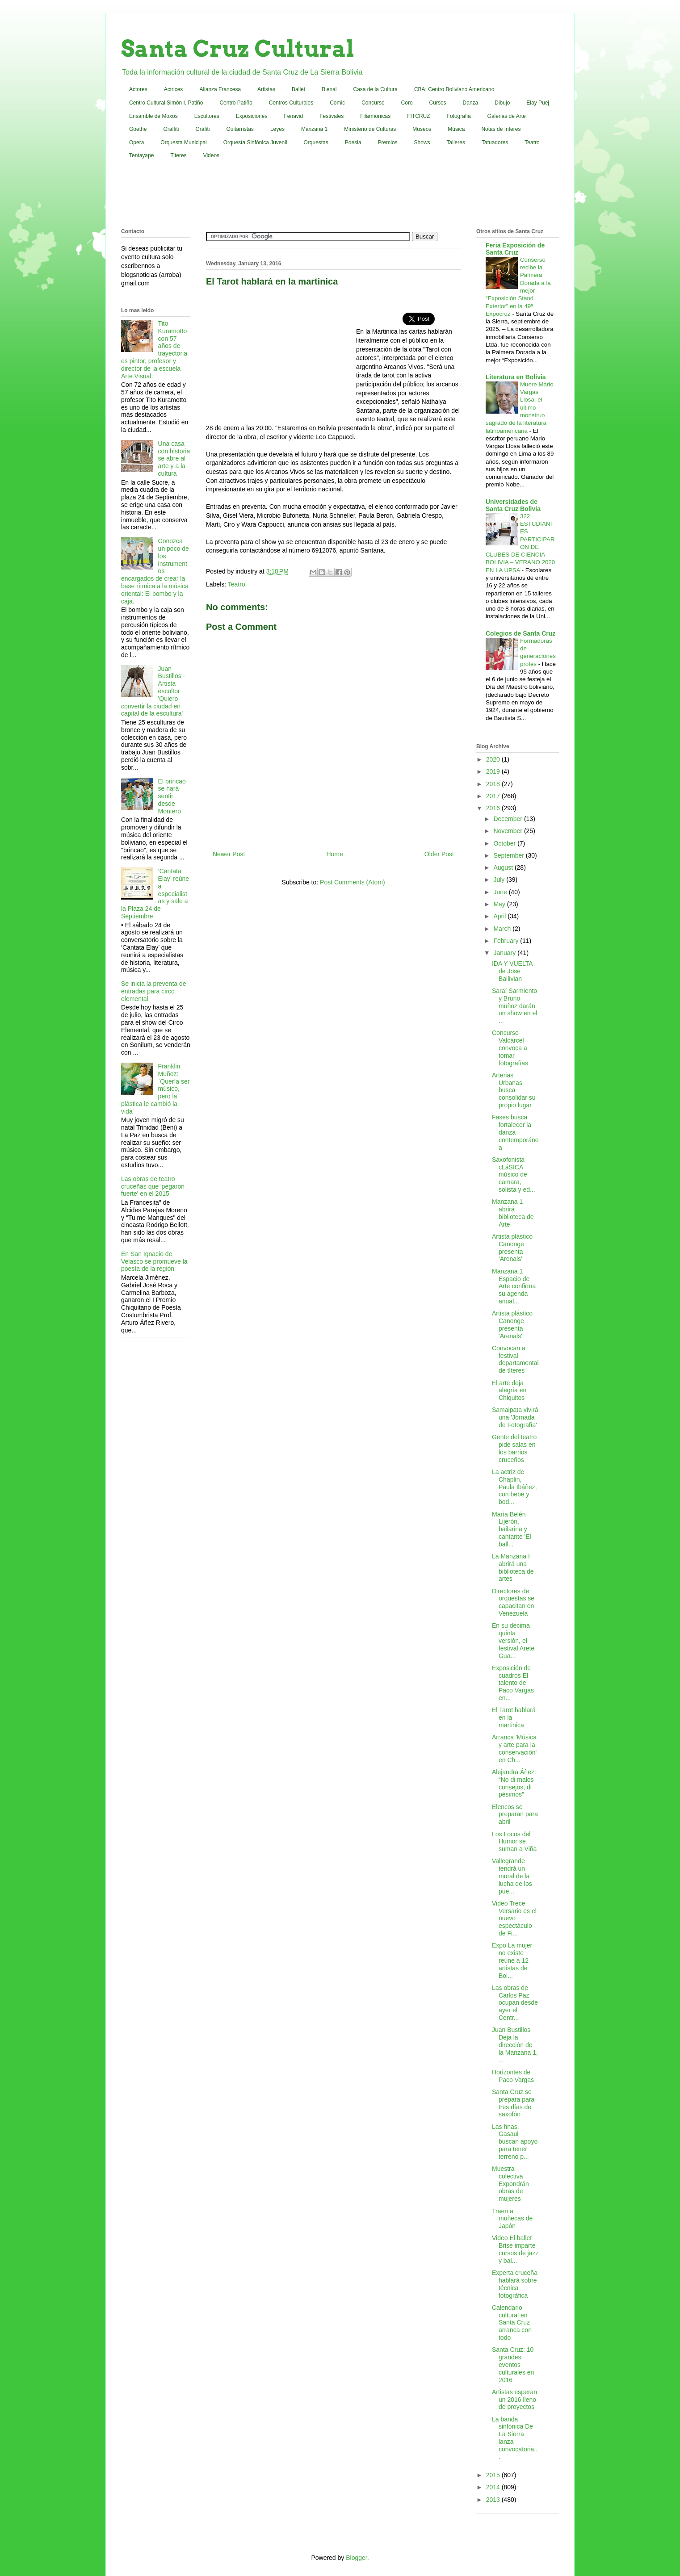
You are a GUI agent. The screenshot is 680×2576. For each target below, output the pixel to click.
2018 (494, 783)
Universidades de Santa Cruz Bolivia (513, 505)
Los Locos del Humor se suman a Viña (514, 1841)
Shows (422, 142)
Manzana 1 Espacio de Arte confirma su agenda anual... (514, 1286)
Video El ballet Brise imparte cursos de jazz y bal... (515, 2249)
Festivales (331, 116)
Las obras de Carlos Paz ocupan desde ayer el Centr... (515, 2002)
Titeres (178, 155)
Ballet (298, 89)
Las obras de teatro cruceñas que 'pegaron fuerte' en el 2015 (153, 1186)
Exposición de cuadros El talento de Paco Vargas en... (513, 1682)
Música (456, 129)
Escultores (206, 116)
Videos (211, 155)
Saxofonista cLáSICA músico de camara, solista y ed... (513, 1174)
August (503, 867)
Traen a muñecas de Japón (512, 2218)
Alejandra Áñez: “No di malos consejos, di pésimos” (514, 1783)
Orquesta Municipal (183, 142)
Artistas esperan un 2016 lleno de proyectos (514, 2399)
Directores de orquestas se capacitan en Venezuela (513, 1602)
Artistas (266, 89)
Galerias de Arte (506, 116)
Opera (136, 142)
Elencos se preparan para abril (515, 1814)
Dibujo (502, 103)
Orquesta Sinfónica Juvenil (255, 142)
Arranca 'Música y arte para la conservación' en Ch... (514, 1748)
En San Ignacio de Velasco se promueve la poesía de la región (154, 1261)
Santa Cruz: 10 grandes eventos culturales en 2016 (513, 2364)
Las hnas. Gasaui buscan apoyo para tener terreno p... (514, 2141)
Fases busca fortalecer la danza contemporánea (515, 1132)
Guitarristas (240, 129)
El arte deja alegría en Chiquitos (509, 1390)
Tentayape (141, 155)
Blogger (356, 2557)
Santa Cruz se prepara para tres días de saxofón (513, 2103)
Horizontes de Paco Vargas (513, 2076)
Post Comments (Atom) (352, 882)
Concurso (372, 103)
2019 (494, 771)
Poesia (353, 142)
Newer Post (229, 854)
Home (334, 854)
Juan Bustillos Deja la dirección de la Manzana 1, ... (515, 2044)
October (505, 843)
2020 (494, 759)
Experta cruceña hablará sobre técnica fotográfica (514, 2284)
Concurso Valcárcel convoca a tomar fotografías (510, 1047)
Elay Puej (537, 103)
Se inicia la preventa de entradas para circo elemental (153, 991)
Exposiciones (252, 116)
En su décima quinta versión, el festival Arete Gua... (513, 1640)
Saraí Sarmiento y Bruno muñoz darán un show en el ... (514, 1005)
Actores (138, 89)
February (506, 940)
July (499, 879)
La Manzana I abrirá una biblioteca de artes (513, 1567)
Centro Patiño (235, 103)
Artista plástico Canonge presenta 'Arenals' (512, 1247)
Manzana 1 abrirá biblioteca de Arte (513, 1212)
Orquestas (316, 142)
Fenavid (293, 116)
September (509, 855)
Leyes (277, 129)
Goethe (138, 129)
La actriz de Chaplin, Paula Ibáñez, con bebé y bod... (514, 1486)
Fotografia (459, 116)
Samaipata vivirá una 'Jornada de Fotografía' (515, 1417)
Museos (421, 129)
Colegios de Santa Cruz (520, 633)
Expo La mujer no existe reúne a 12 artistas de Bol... (512, 1960)
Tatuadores (495, 142)
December (508, 818)
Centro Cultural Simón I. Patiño (166, 103)
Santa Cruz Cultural (237, 48)
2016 (494, 808)
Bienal (329, 89)
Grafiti (203, 129)
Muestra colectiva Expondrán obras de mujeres (510, 2183)
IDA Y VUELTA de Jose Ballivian (512, 971)
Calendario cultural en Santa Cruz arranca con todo (512, 2322)
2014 (494, 2487)
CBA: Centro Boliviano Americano (454, 89)
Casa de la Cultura (375, 89)
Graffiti (171, 129)
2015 (494, 2475)
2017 (494, 796)
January (505, 952)
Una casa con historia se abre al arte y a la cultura (174, 458)
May (500, 904)
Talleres (456, 142)
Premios (388, 142)
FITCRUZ (418, 116)
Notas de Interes (500, 129)
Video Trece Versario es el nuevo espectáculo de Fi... (514, 1918)
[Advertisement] (340, 196)
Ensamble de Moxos (153, 116)
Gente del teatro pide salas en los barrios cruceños (514, 1448)
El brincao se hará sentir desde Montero (172, 796)
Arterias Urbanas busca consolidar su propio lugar (514, 1090)
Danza (471, 103)
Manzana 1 (314, 129)
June (500, 892)
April (500, 916)
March (502, 928)
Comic (337, 103)
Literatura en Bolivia (516, 377)
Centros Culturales (291, 103)
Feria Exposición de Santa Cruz (515, 249)
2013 (494, 2499)
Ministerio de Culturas (370, 129)
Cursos (437, 103)
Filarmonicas (375, 116)
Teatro (532, 142)
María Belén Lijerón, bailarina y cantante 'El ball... (511, 1529)
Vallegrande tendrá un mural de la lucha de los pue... (512, 1875)
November (508, 830)
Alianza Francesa (220, 89)
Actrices (173, 89)
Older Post (439, 854)
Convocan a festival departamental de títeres (515, 1359)
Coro (407, 103)
